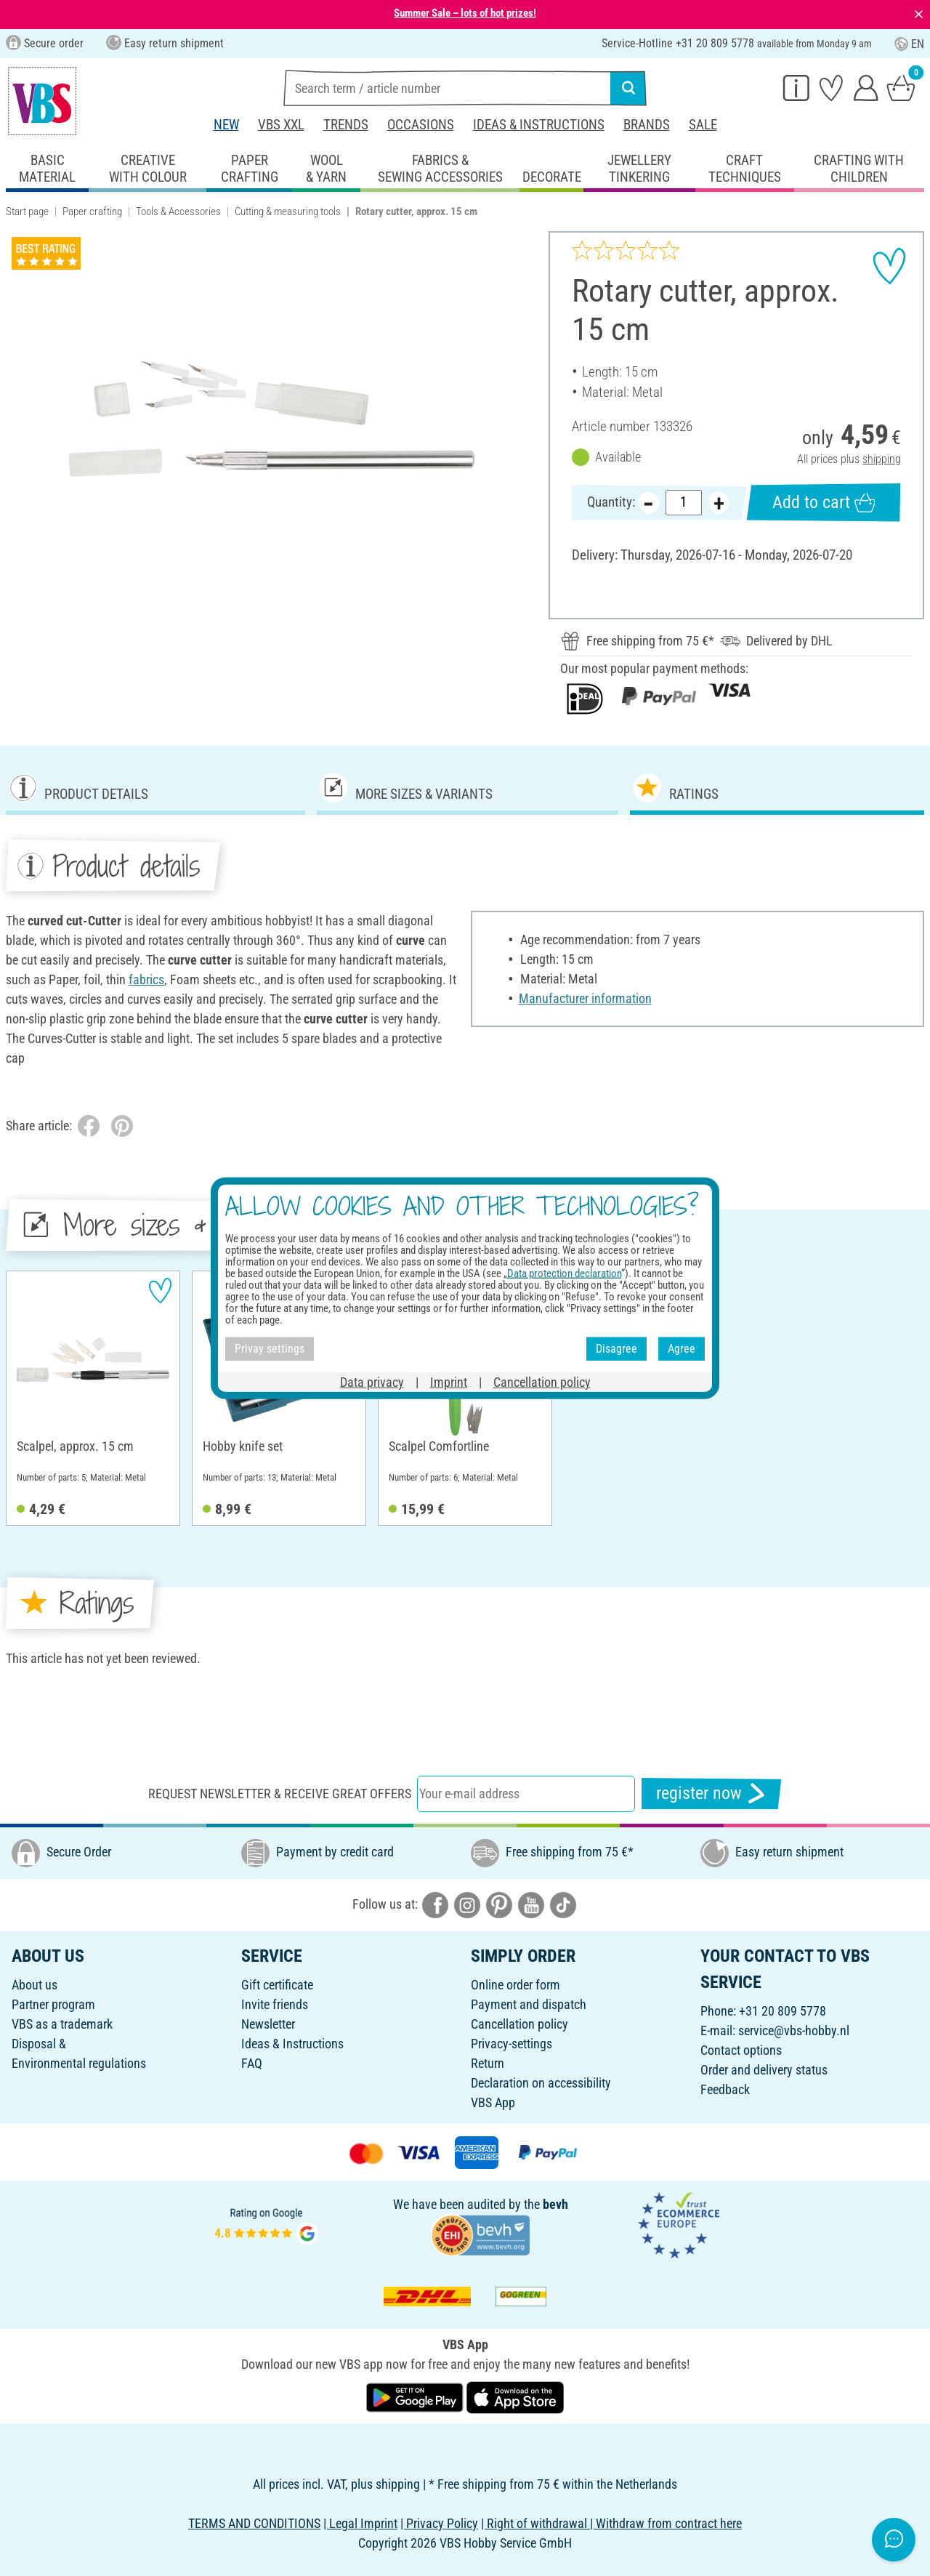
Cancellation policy (519, 2024)
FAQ (251, 2063)
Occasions (420, 124)
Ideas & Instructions (538, 124)
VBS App (493, 2102)
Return (487, 2063)
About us (34, 1984)
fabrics (146, 979)
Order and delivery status (764, 2069)
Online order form (515, 1984)
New (226, 124)
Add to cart (823, 502)
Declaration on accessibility (541, 2082)
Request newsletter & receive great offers (279, 1793)
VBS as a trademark (62, 2024)
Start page (27, 211)
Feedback (725, 2089)
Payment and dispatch (528, 2004)
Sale (703, 124)
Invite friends (274, 2004)
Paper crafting (92, 211)
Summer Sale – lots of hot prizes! (465, 13)
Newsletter (268, 2024)
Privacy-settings (511, 2043)
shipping (881, 459)
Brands (646, 124)
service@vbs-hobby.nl (793, 2030)
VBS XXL (281, 124)
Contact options (741, 2050)
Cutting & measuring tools (288, 211)
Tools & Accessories (178, 211)
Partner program (53, 2004)
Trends (345, 124)
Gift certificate (277, 1984)
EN (909, 44)
